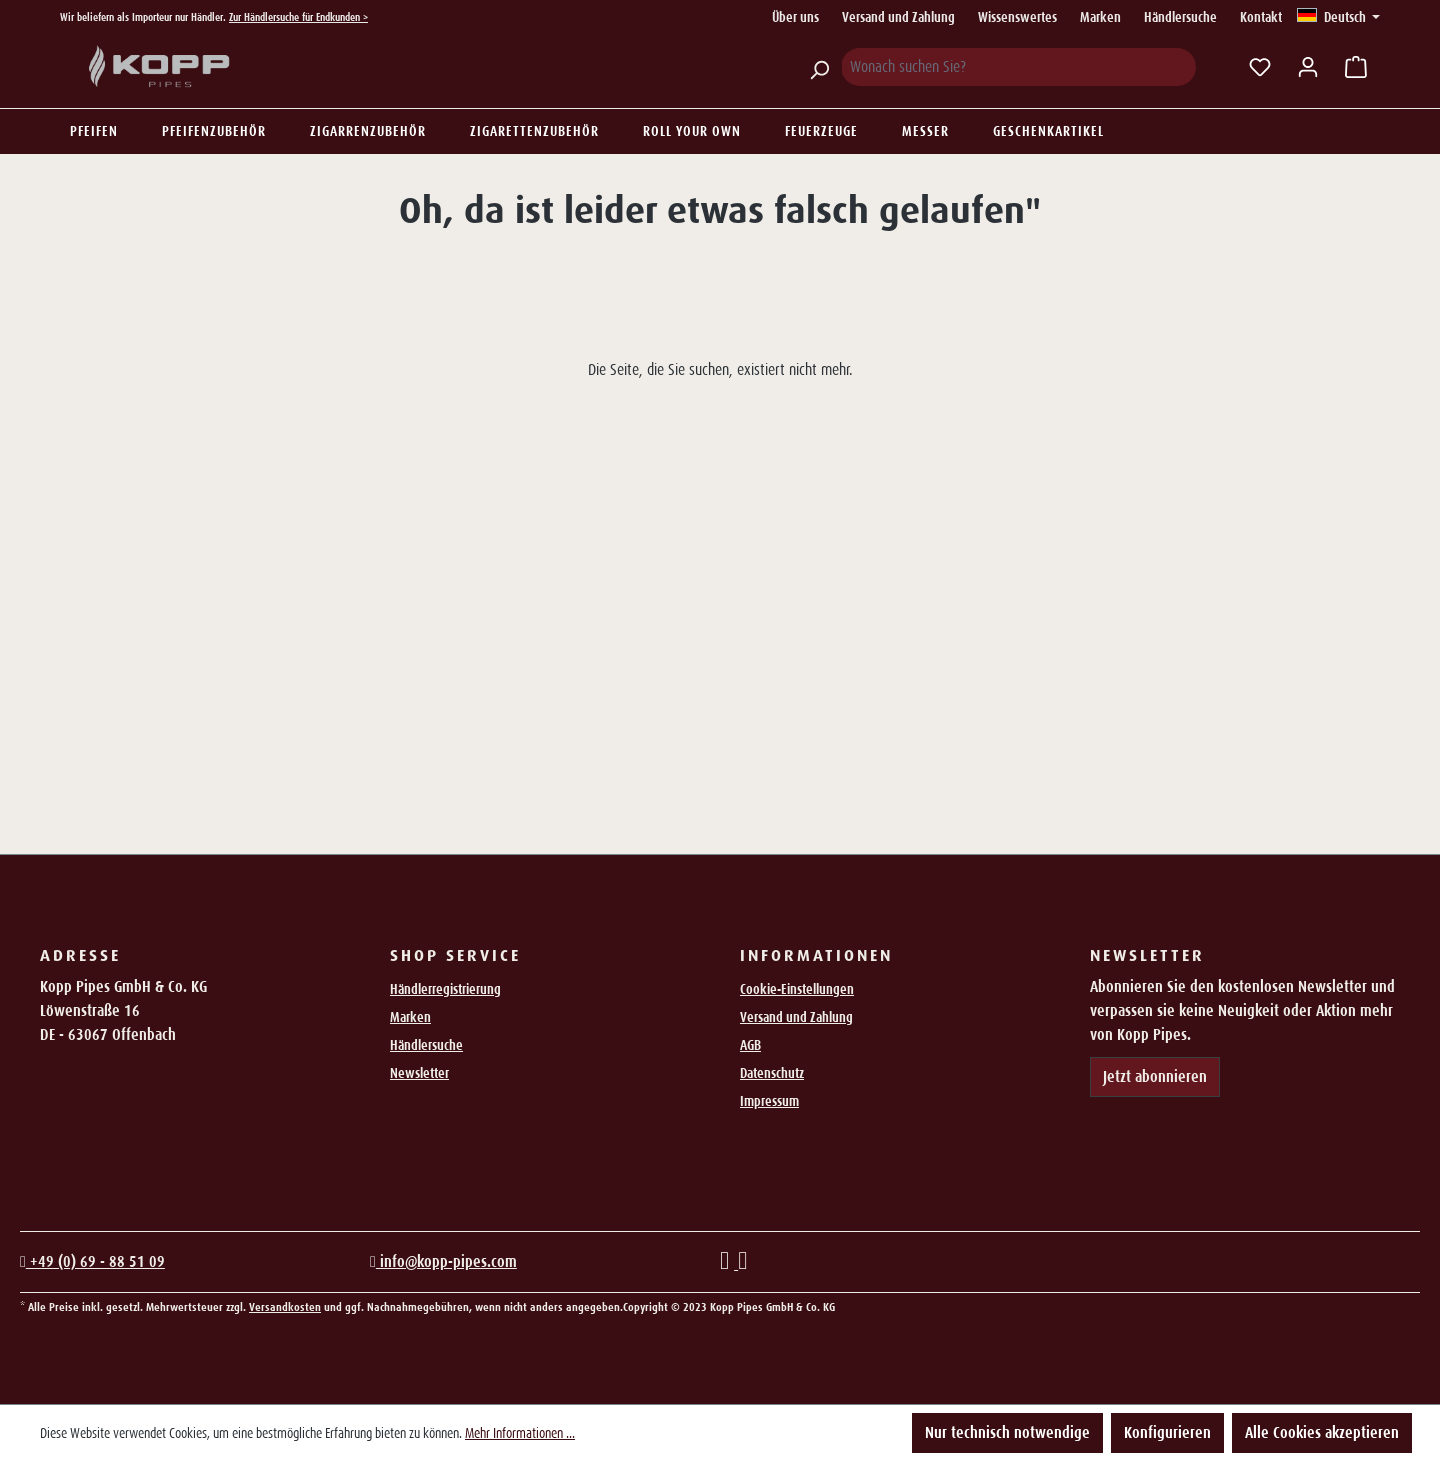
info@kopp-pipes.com (443, 1261)
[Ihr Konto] (1308, 67)
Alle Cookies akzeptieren (1322, 1432)
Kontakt (1261, 17)
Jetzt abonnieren (1155, 1076)
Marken (1100, 17)
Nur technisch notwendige (1007, 1432)
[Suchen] (819, 67)
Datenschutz (772, 1073)
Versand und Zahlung (898, 17)
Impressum (769, 1101)
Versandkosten (285, 1307)
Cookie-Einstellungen (797, 989)
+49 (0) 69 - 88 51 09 (92, 1261)
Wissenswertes (1017, 17)
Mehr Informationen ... (520, 1433)
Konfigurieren (1167, 1432)
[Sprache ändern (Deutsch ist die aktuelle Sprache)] (1338, 17)
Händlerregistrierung (445, 989)
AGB (750, 1045)
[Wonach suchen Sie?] (1018, 67)
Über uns (795, 17)
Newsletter (419, 1073)
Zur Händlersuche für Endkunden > (298, 17)
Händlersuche (1180, 17)
